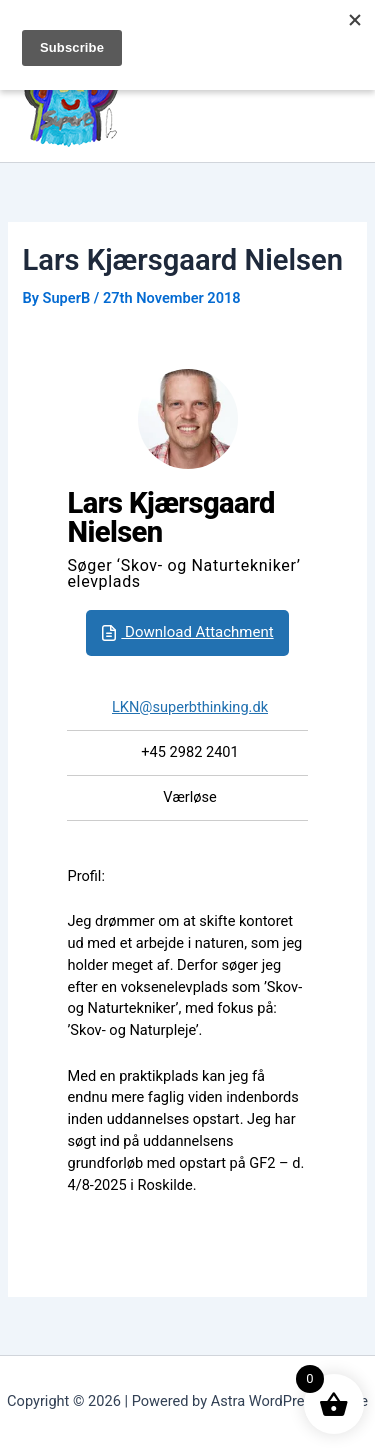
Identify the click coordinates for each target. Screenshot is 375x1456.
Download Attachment (185, 633)
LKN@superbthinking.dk (190, 707)
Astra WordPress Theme (289, 1401)
